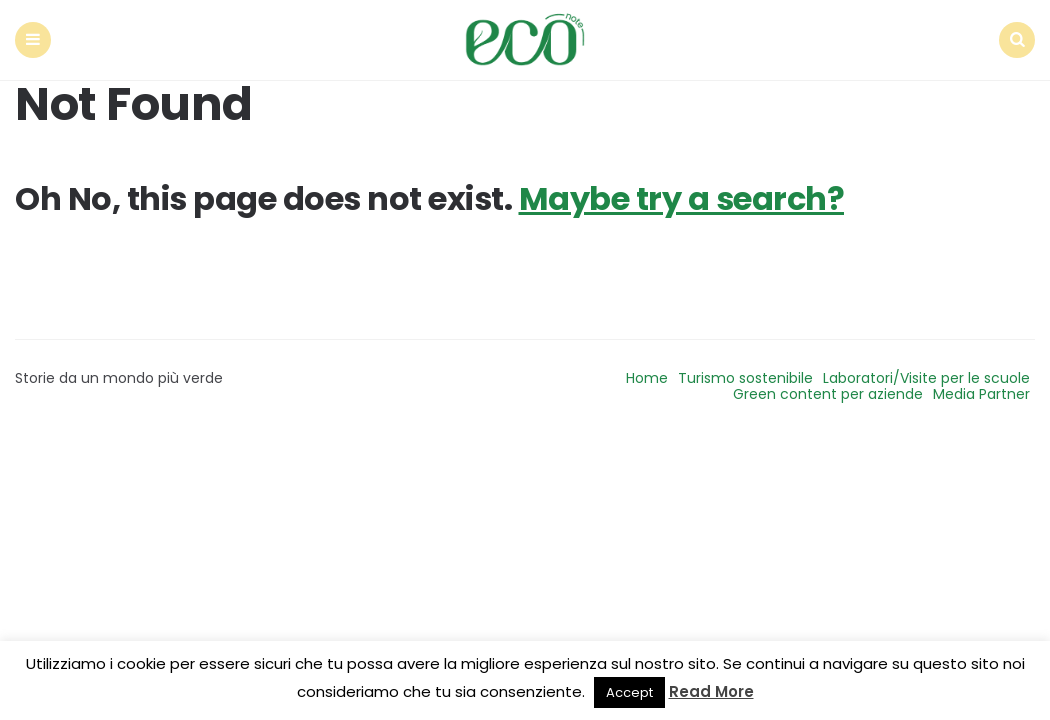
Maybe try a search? (682, 198)
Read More (711, 691)
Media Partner (981, 394)
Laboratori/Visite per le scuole (926, 378)
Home (647, 378)
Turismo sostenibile (745, 378)
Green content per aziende (828, 394)
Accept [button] (629, 692)
